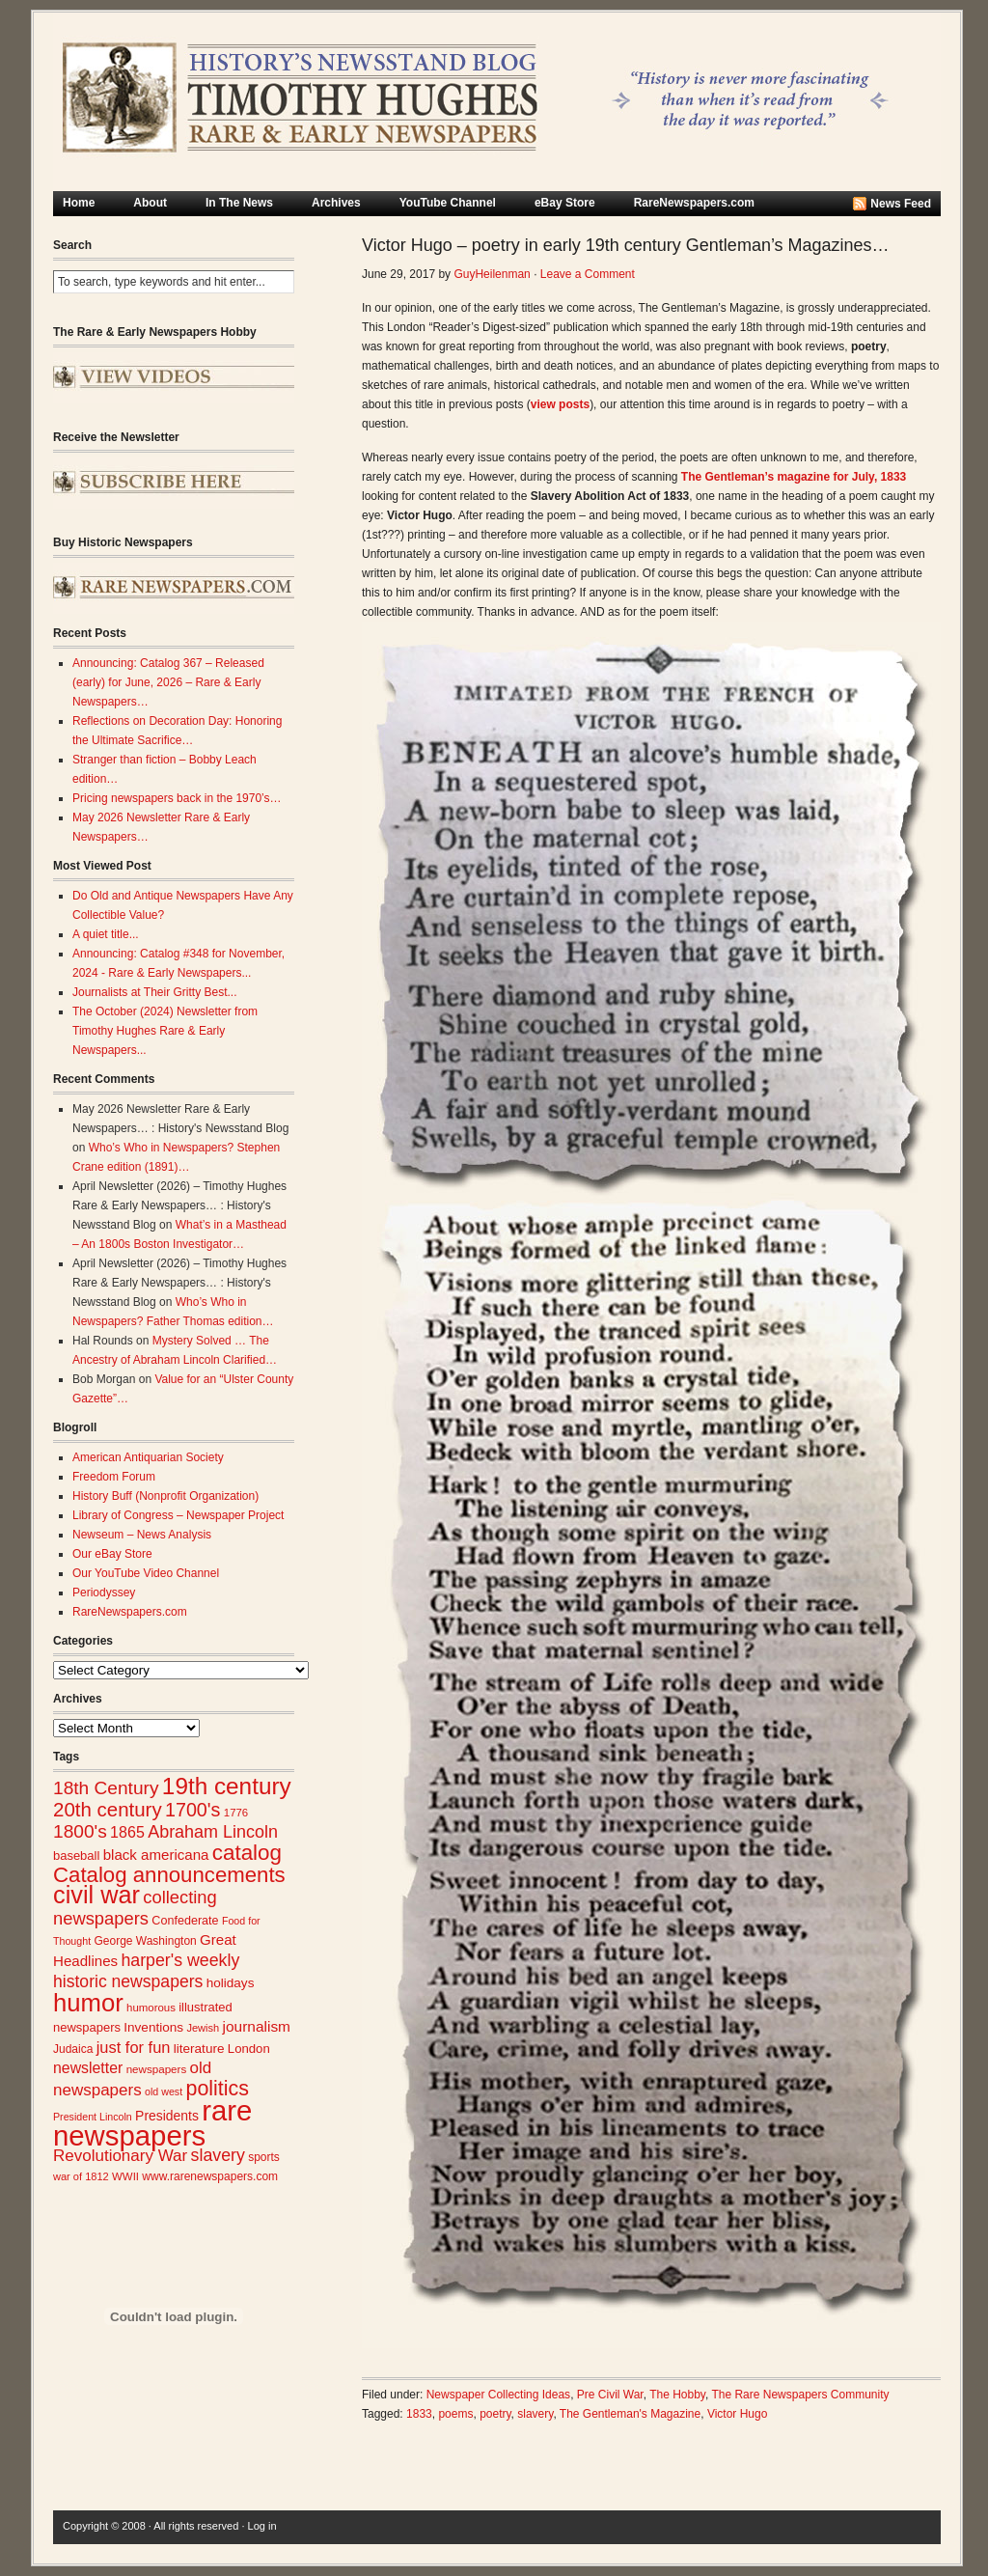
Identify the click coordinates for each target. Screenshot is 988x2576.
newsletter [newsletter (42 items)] (88, 2068)
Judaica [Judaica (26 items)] (73, 2049)
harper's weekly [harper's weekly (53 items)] (180, 1960)
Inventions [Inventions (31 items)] (153, 2027)
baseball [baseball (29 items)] (76, 1855)
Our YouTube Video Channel (145, 1573)
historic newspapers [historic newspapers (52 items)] (128, 1981)
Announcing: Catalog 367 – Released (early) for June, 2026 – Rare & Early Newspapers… (168, 682)
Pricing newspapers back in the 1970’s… (177, 798)
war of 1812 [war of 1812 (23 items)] (81, 2176)
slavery (535, 2414)
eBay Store (565, 202)
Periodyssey (103, 1592)
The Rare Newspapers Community (800, 2394)
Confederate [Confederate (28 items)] (184, 1920)
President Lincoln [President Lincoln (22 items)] (92, 2116)
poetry (495, 2414)
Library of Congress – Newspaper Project (178, 1515)
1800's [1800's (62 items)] (80, 1831)
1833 (419, 2414)
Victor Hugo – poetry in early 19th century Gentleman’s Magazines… (626, 245)
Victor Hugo (737, 2414)
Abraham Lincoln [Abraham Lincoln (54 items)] (213, 1832)
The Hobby (677, 2394)
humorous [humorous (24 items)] (151, 2007)
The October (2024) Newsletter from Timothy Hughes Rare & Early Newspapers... (165, 1031)
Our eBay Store (112, 1554)
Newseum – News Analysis (141, 1534)
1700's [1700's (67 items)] (192, 1809)
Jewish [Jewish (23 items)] (202, 2028)
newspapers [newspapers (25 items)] (156, 2069)
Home (79, 202)
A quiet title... (105, 934)
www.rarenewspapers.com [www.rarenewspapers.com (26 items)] (210, 2176)
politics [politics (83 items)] (217, 2088)
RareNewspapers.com (694, 202)
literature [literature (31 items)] (199, 2048)
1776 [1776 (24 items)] (236, 1812)
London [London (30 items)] (249, 2048)
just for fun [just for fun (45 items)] (133, 2047)
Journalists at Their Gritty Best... (154, 992)
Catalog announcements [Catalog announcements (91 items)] (169, 1875)
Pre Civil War (610, 2394)
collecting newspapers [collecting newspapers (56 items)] (135, 1907)
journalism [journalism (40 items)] (257, 2026)
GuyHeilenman (491, 274)
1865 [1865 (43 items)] (127, 1832)
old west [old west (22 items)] (163, 2091)
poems (455, 2414)
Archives (336, 202)
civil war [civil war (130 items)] (96, 1894)
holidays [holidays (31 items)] (230, 1983)
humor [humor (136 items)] (88, 2002)
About (150, 202)
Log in (262, 2526)
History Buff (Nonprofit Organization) (165, 1496)
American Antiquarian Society (148, 1457)
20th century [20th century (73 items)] (107, 1809)
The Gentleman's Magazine (630, 2414)
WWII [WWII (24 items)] (125, 2176)
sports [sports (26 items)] (264, 2157)
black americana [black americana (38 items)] (156, 1854)
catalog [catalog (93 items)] (247, 1853)
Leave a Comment (587, 274)
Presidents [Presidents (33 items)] (167, 2115)
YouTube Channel (447, 202)
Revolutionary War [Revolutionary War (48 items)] (120, 2156)
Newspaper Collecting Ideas (498, 2394)
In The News (239, 202)
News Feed (900, 203)
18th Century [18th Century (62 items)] (106, 1788)
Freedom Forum (113, 1476)
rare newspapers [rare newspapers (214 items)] (152, 2122)
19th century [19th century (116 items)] (226, 1786)
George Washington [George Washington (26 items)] (145, 1941)
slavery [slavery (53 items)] (218, 2155)
